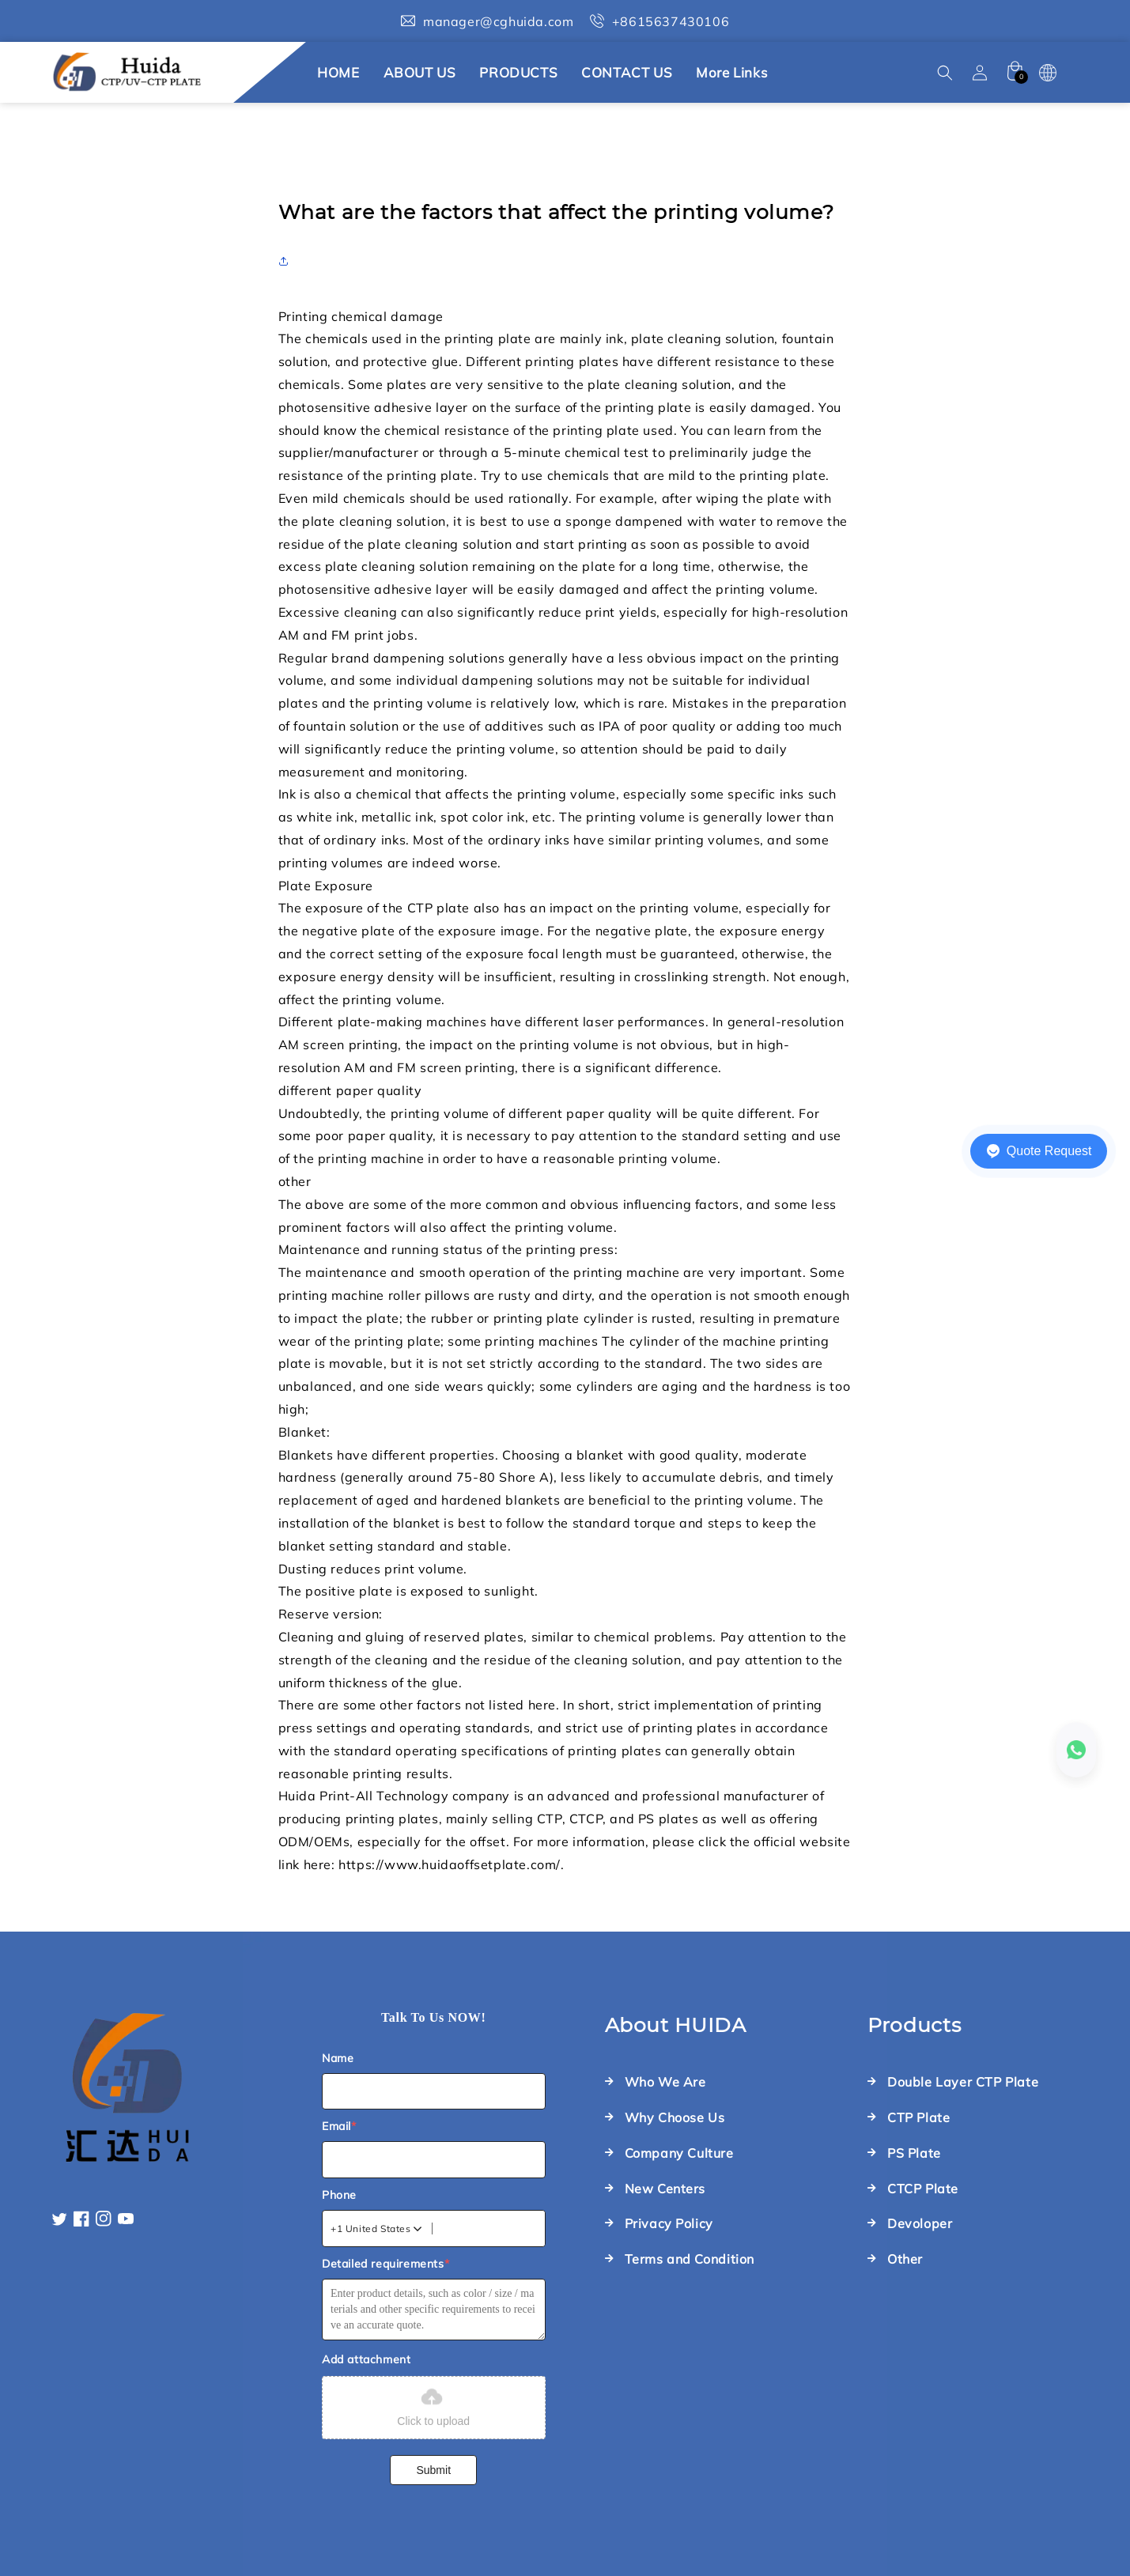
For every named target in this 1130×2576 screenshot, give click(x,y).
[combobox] (377, 2229)
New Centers (665, 2188)
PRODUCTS (518, 72)
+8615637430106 (670, 21)
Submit (433, 2470)
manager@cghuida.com (498, 21)
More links (731, 72)
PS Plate (914, 2153)
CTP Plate (918, 2117)
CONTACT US (626, 72)
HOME (338, 72)
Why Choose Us (675, 2117)
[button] (945, 72)
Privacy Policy (669, 2223)
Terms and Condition (689, 2259)
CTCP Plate (922, 2188)
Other (905, 2259)
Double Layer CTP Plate (962, 2082)
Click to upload (433, 2406)
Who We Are (665, 2082)
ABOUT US (420, 72)
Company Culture (679, 2153)
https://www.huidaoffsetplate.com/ (449, 1864)
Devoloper (919, 2223)
